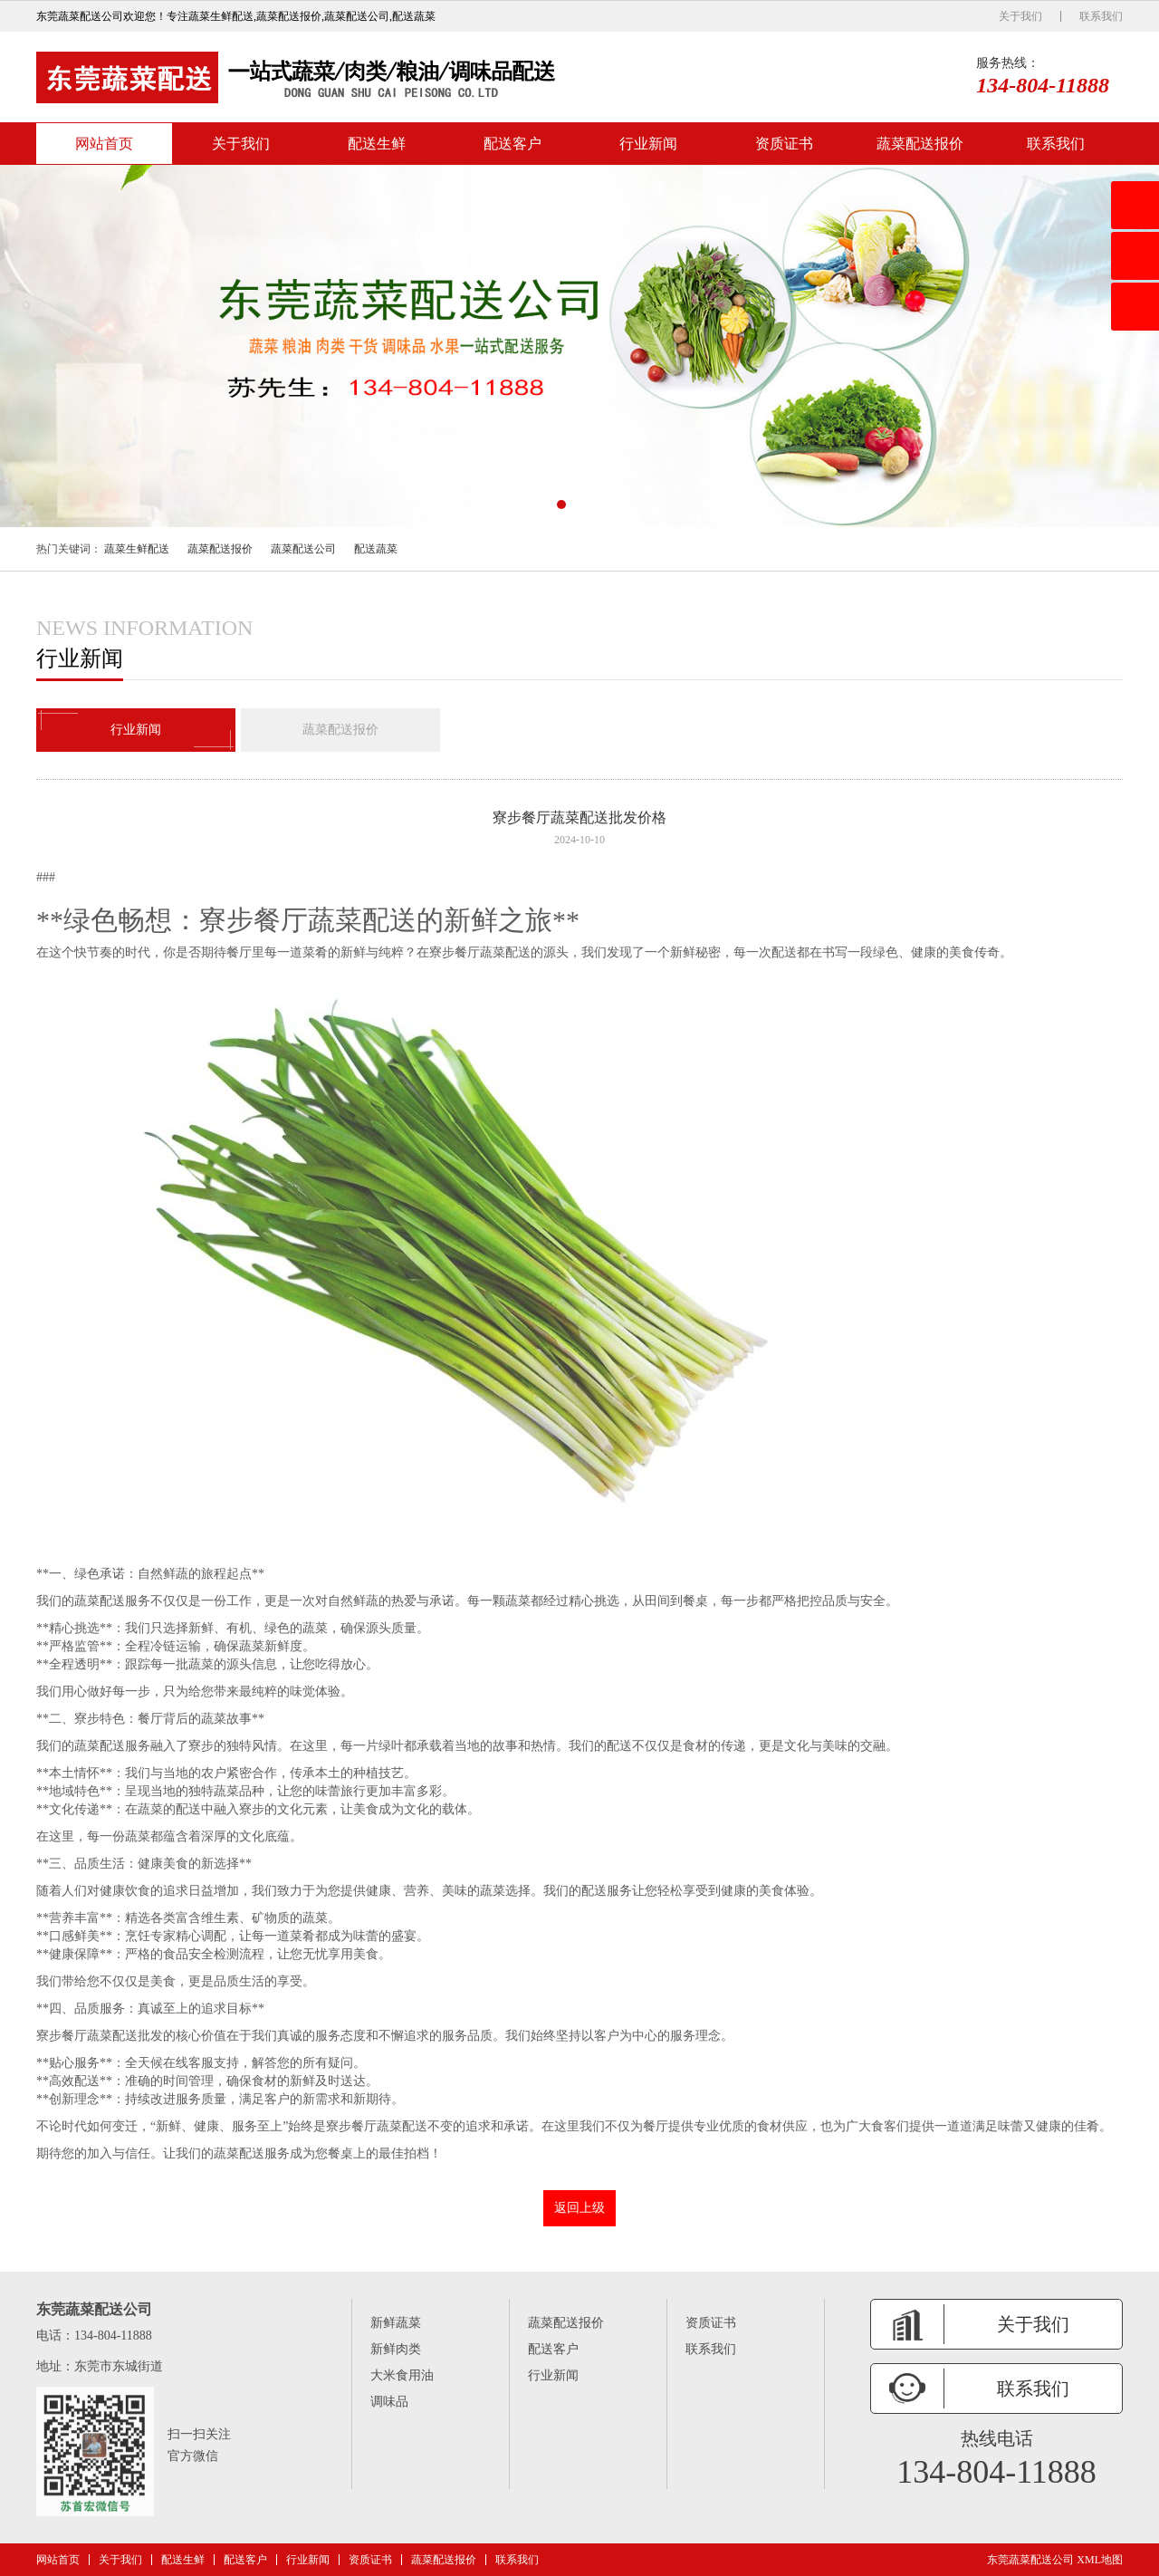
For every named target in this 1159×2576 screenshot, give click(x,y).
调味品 (389, 2401)
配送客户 (512, 143)
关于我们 (1020, 16)
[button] (561, 504)
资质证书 (784, 143)
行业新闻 (648, 143)
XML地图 (1100, 2559)
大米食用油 (402, 2375)
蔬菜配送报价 (919, 143)
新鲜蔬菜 (395, 2323)
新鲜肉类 (395, 2349)
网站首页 (104, 143)
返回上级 (579, 2208)
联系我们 (1101, 16)
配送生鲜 (377, 143)
